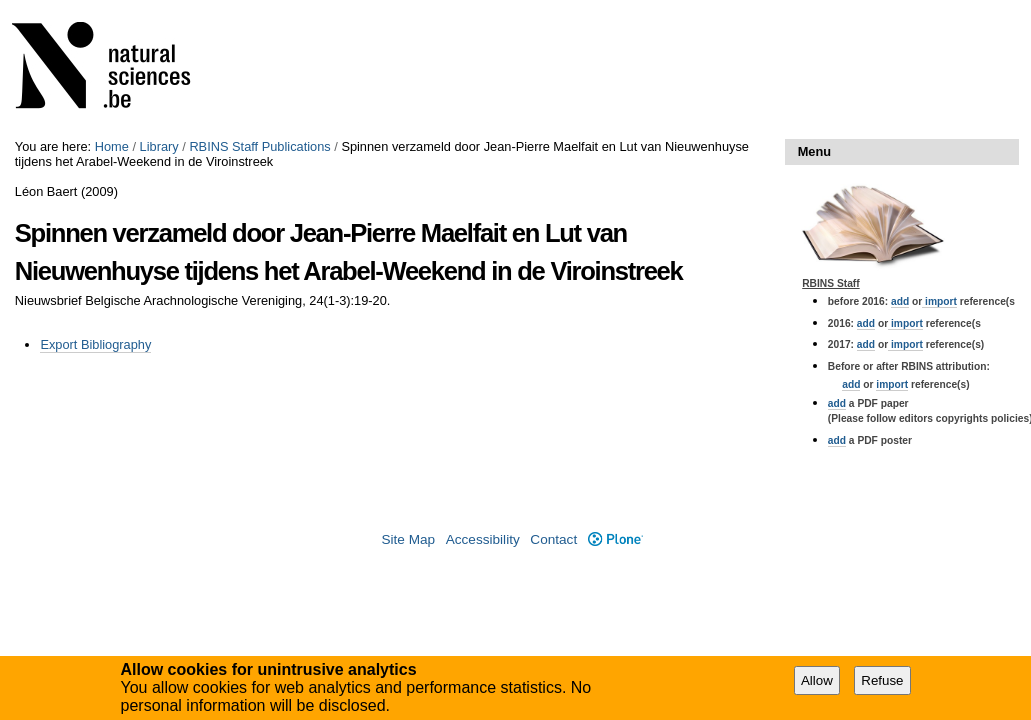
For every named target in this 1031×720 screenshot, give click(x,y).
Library (159, 146)
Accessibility (483, 539)
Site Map (408, 539)
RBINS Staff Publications (259, 146)
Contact (553, 539)
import (939, 301)
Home (112, 146)
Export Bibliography (95, 344)
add (900, 301)
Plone (615, 539)
